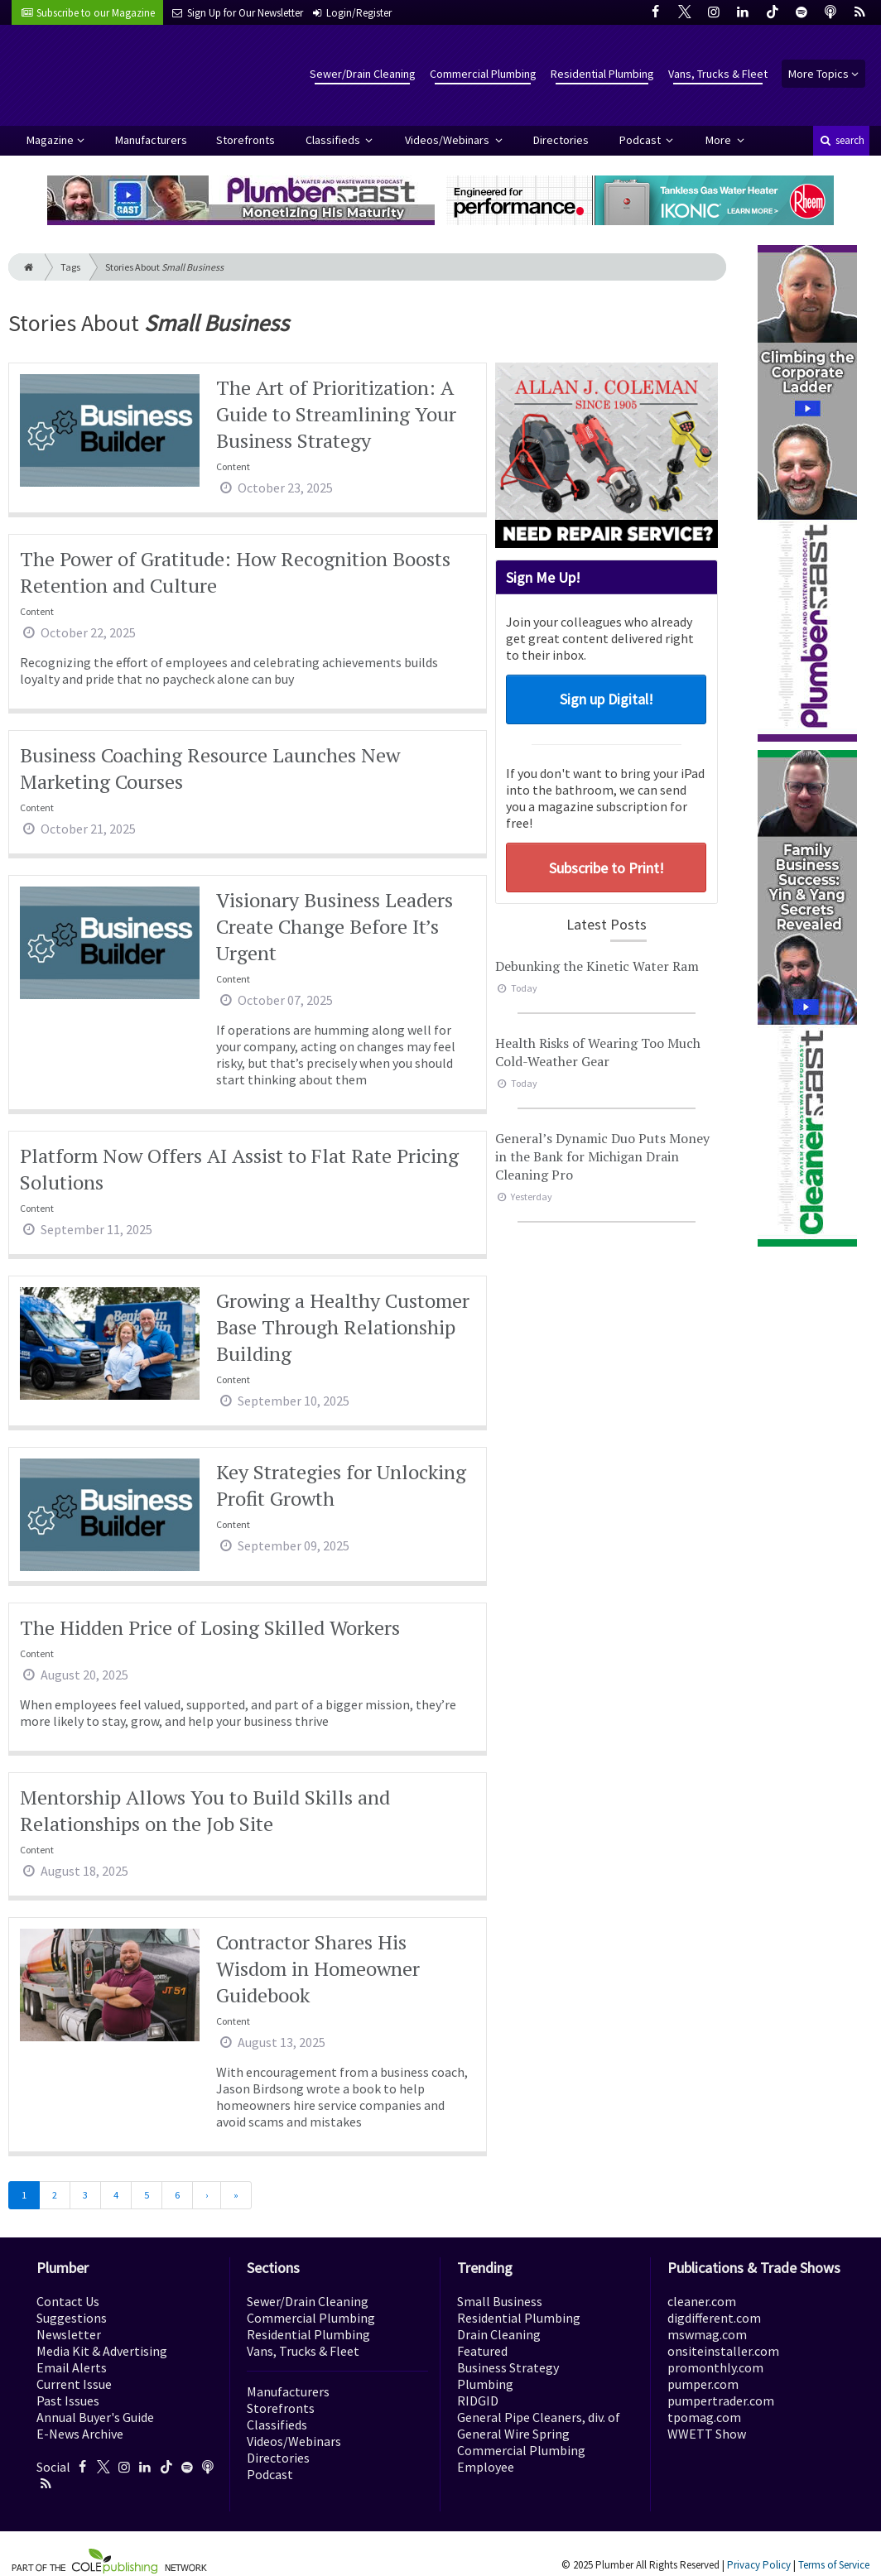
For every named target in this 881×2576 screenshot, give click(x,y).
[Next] (206, 2195)
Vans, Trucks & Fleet (718, 73)
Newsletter (68, 2334)
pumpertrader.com (720, 2400)
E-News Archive (79, 2433)
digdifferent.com (714, 2317)
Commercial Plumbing (483, 73)
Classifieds (334, 139)
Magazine (50, 139)
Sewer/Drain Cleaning (363, 73)
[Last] (236, 2195)
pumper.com (703, 2384)
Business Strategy (508, 2367)
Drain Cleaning (499, 2334)
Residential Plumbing (602, 73)
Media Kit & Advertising (101, 2351)
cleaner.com (701, 2301)
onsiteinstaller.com (723, 2351)
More (719, 139)
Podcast (641, 139)
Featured (482, 2351)
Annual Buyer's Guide (95, 2417)
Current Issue (74, 2384)
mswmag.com (707, 2334)
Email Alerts (71, 2367)
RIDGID (477, 2400)
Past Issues (67, 2400)
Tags (70, 267)
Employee (485, 2466)
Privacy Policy (759, 2565)
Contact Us (67, 2301)
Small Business (499, 2301)
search (841, 140)
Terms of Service (833, 2565)
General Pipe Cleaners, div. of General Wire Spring (538, 2425)
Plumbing (485, 2384)
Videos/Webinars (448, 139)
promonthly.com (715, 2367)
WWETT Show (706, 2433)
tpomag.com (704, 2417)
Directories (561, 139)
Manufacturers (151, 139)
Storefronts (245, 139)
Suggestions (71, 2317)
